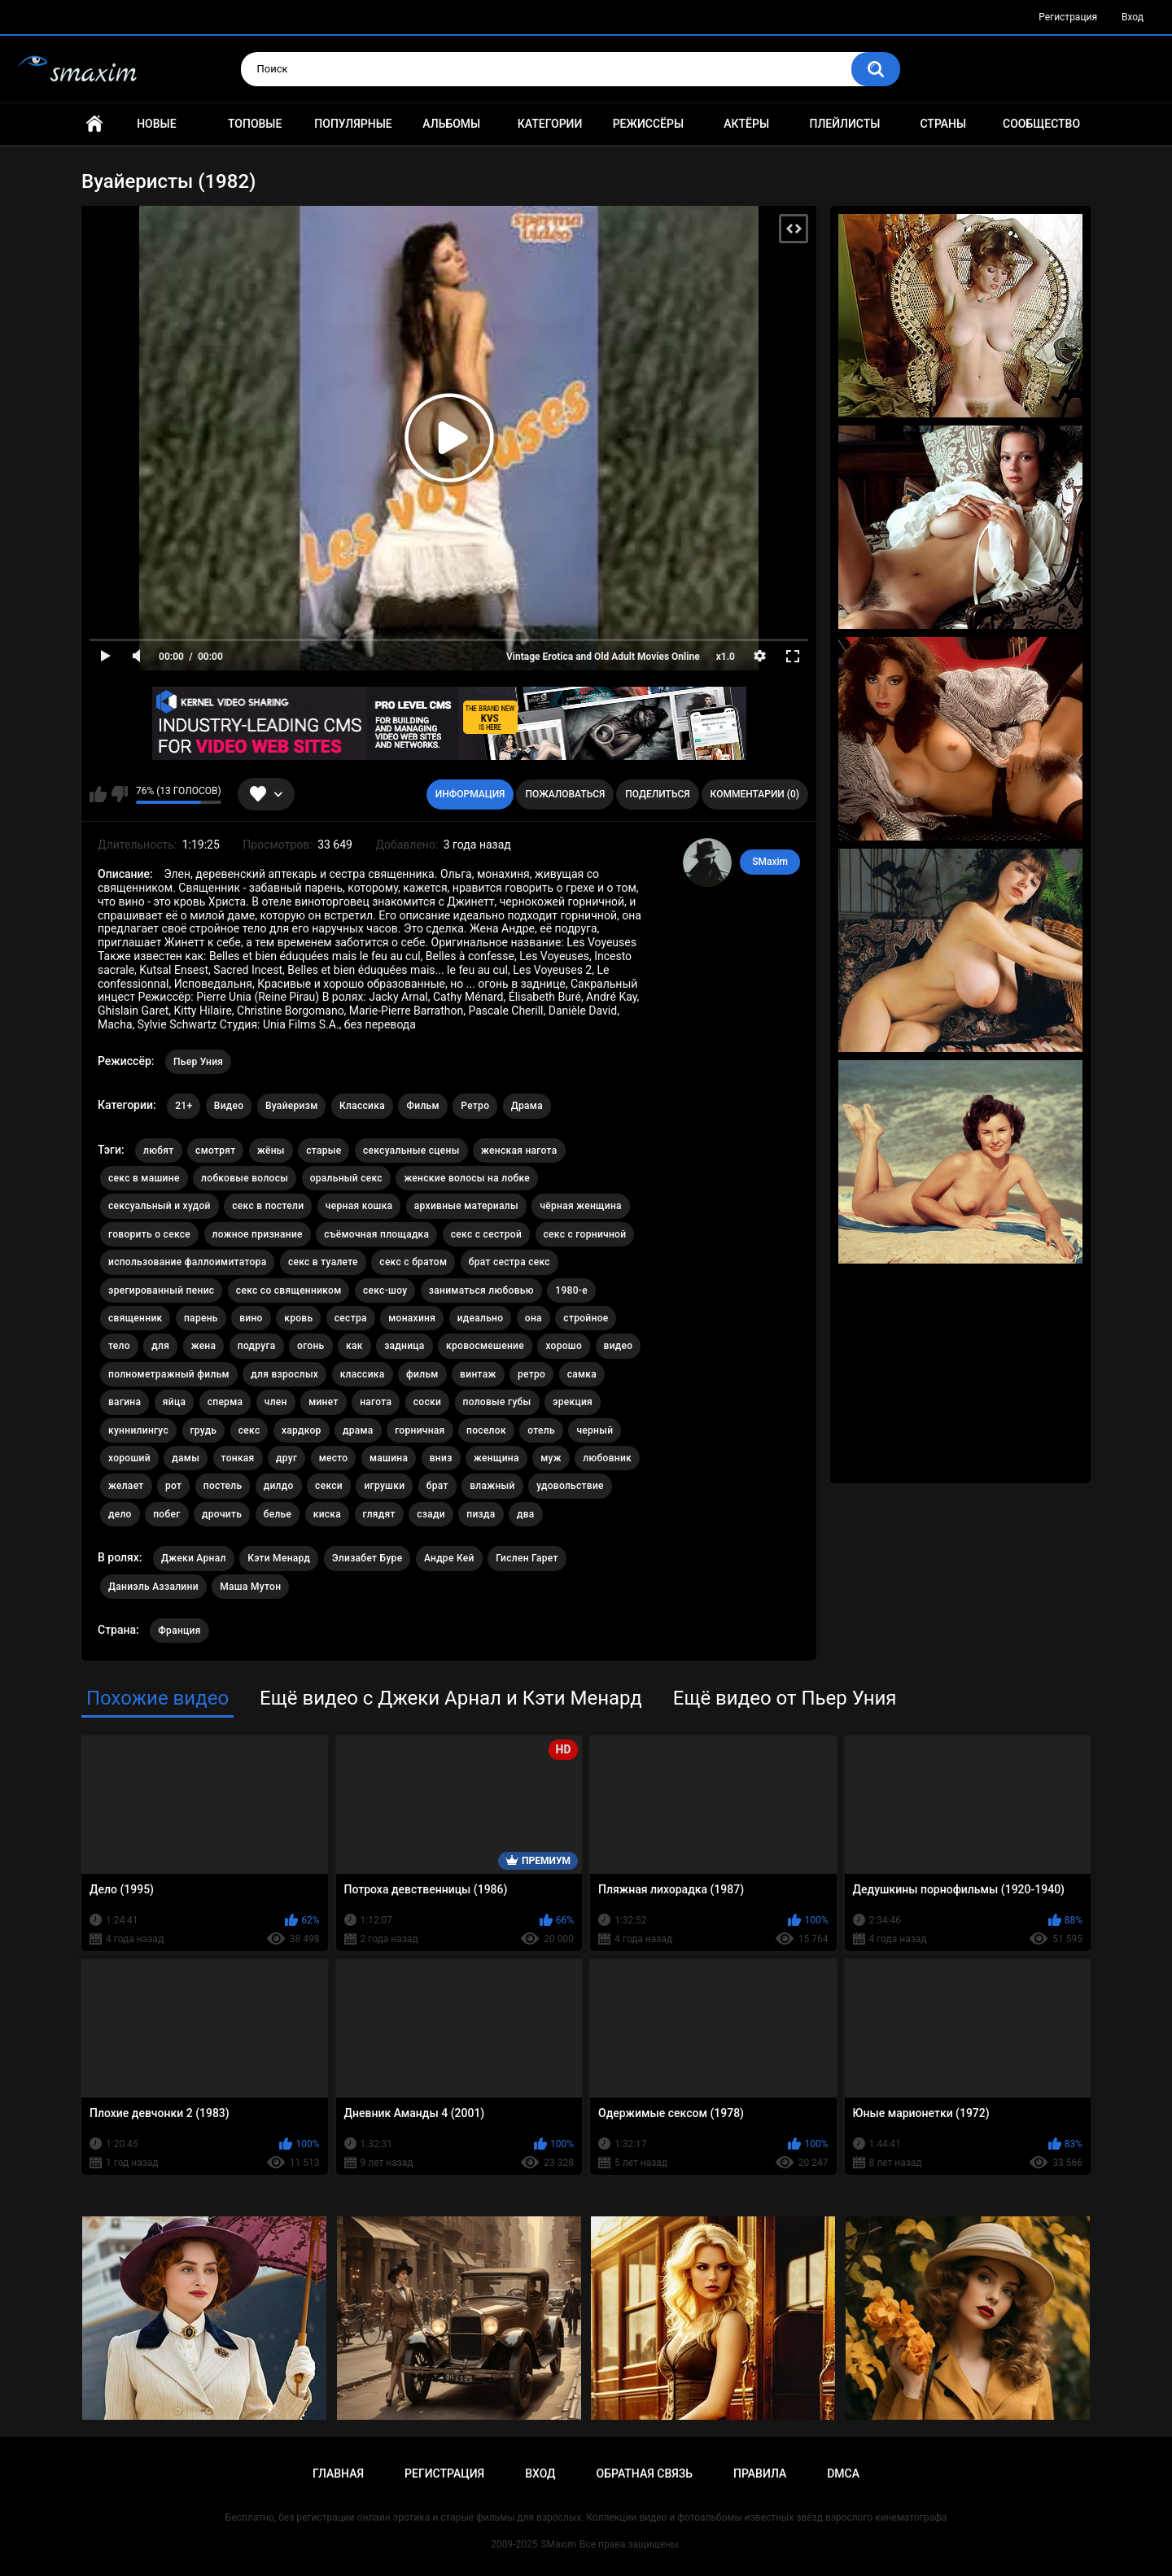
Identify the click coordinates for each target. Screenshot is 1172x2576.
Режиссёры (648, 123)
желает (126, 1485)
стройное (585, 1318)
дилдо (279, 1485)
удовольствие (570, 1485)
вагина (124, 1402)
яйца (174, 1402)
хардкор (301, 1430)
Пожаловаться (565, 794)
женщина (496, 1458)
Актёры (746, 123)
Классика (362, 1105)
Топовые (255, 123)
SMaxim (770, 861)
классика (362, 1374)
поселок (486, 1430)
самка (582, 1374)
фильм (422, 1374)
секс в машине (144, 1178)
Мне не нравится (119, 794)
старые (323, 1150)
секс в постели (268, 1206)
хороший (129, 1458)
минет (323, 1402)
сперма (225, 1402)
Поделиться (657, 794)
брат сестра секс (509, 1262)
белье (278, 1514)
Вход (1133, 17)
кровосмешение (485, 1345)
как (354, 1345)
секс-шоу (385, 1290)
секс (249, 1430)
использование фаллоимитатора (187, 1262)
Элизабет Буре (367, 1558)
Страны (943, 123)
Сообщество (1041, 123)
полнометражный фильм (169, 1374)
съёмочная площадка (376, 1234)
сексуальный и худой (159, 1206)
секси (329, 1485)
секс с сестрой (486, 1234)
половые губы (497, 1402)
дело (120, 1514)
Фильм (422, 1105)
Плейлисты (844, 123)
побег (166, 1514)
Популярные (352, 123)
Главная (94, 124)
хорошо (563, 1345)
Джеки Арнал (193, 1558)
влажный (492, 1485)
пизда (480, 1514)
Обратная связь (645, 2473)
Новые (156, 123)
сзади (431, 1514)
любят (158, 1150)
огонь (311, 1345)
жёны (271, 1150)
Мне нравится (98, 794)
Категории (550, 123)
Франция (179, 1630)
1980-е (571, 1290)
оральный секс (346, 1178)
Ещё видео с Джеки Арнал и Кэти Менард (451, 1698)
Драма (527, 1105)
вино (251, 1318)
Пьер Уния (198, 1062)
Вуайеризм (291, 1105)
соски (427, 1402)
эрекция (573, 1402)
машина (389, 1458)
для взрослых (284, 1374)
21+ (183, 1105)
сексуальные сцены (411, 1150)
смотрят (215, 1150)
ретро (531, 1374)
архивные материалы (466, 1206)
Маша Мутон (250, 1586)
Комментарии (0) (755, 794)
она (533, 1318)
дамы (185, 1458)
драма (358, 1430)
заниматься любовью (481, 1290)
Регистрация (1068, 17)
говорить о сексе (149, 1234)
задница (404, 1345)
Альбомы (451, 123)
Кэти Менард (278, 1558)
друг (286, 1458)
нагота (375, 1402)
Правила (759, 2473)
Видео (229, 1105)
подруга (257, 1345)
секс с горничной (585, 1234)
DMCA (843, 2473)
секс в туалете (323, 1262)
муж (551, 1458)
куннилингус (138, 1430)
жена (203, 1345)
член (276, 1402)
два (526, 1514)
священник (135, 1318)
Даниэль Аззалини (153, 1586)
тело (119, 1345)
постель (222, 1485)
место (333, 1458)
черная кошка (359, 1206)
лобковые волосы (244, 1178)
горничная (419, 1430)
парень (201, 1318)
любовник (607, 1458)
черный (594, 1430)
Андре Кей (449, 1558)
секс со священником (289, 1290)
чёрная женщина (580, 1206)
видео (618, 1345)
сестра (351, 1318)
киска (327, 1514)
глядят (379, 1514)
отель (541, 1430)
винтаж (478, 1374)
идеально (480, 1318)
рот (173, 1485)
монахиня (411, 1318)
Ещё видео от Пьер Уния (785, 1698)
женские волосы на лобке (467, 1178)
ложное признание (257, 1234)
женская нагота (519, 1150)
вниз (441, 1458)
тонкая (238, 1458)
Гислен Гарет (527, 1558)
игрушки (384, 1485)
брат (437, 1485)
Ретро (475, 1105)
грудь (203, 1430)
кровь (298, 1318)
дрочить (222, 1514)
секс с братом (413, 1262)
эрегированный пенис (161, 1290)
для (160, 1345)
